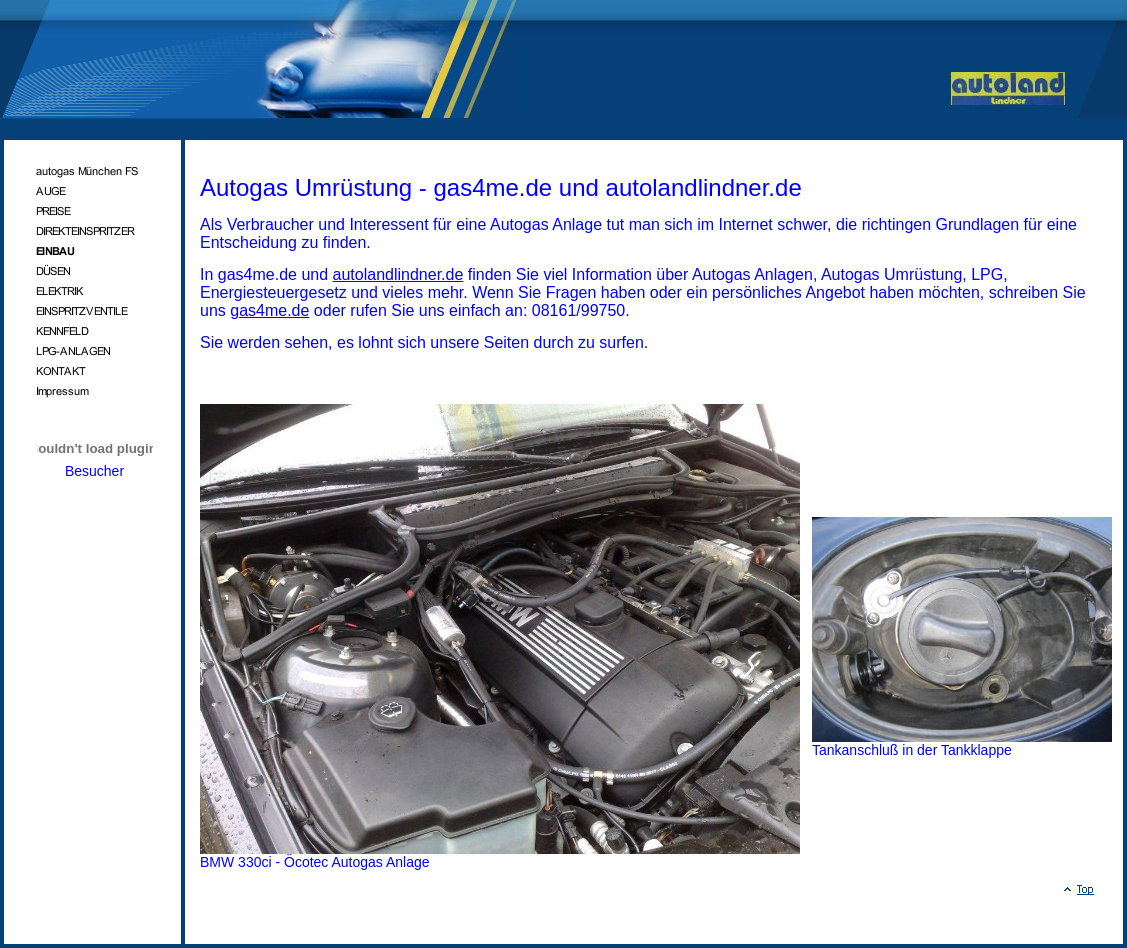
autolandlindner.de (398, 274)
